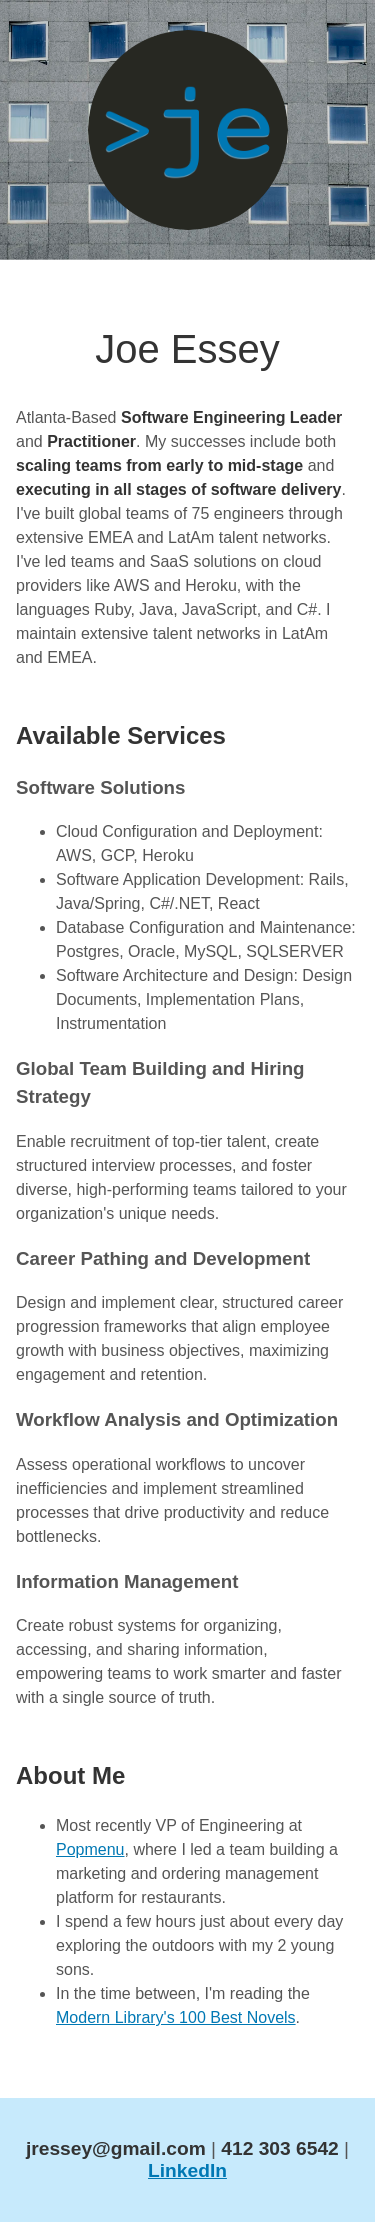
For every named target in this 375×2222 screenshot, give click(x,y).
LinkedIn (187, 2170)
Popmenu (90, 1849)
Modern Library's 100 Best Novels (176, 2017)
